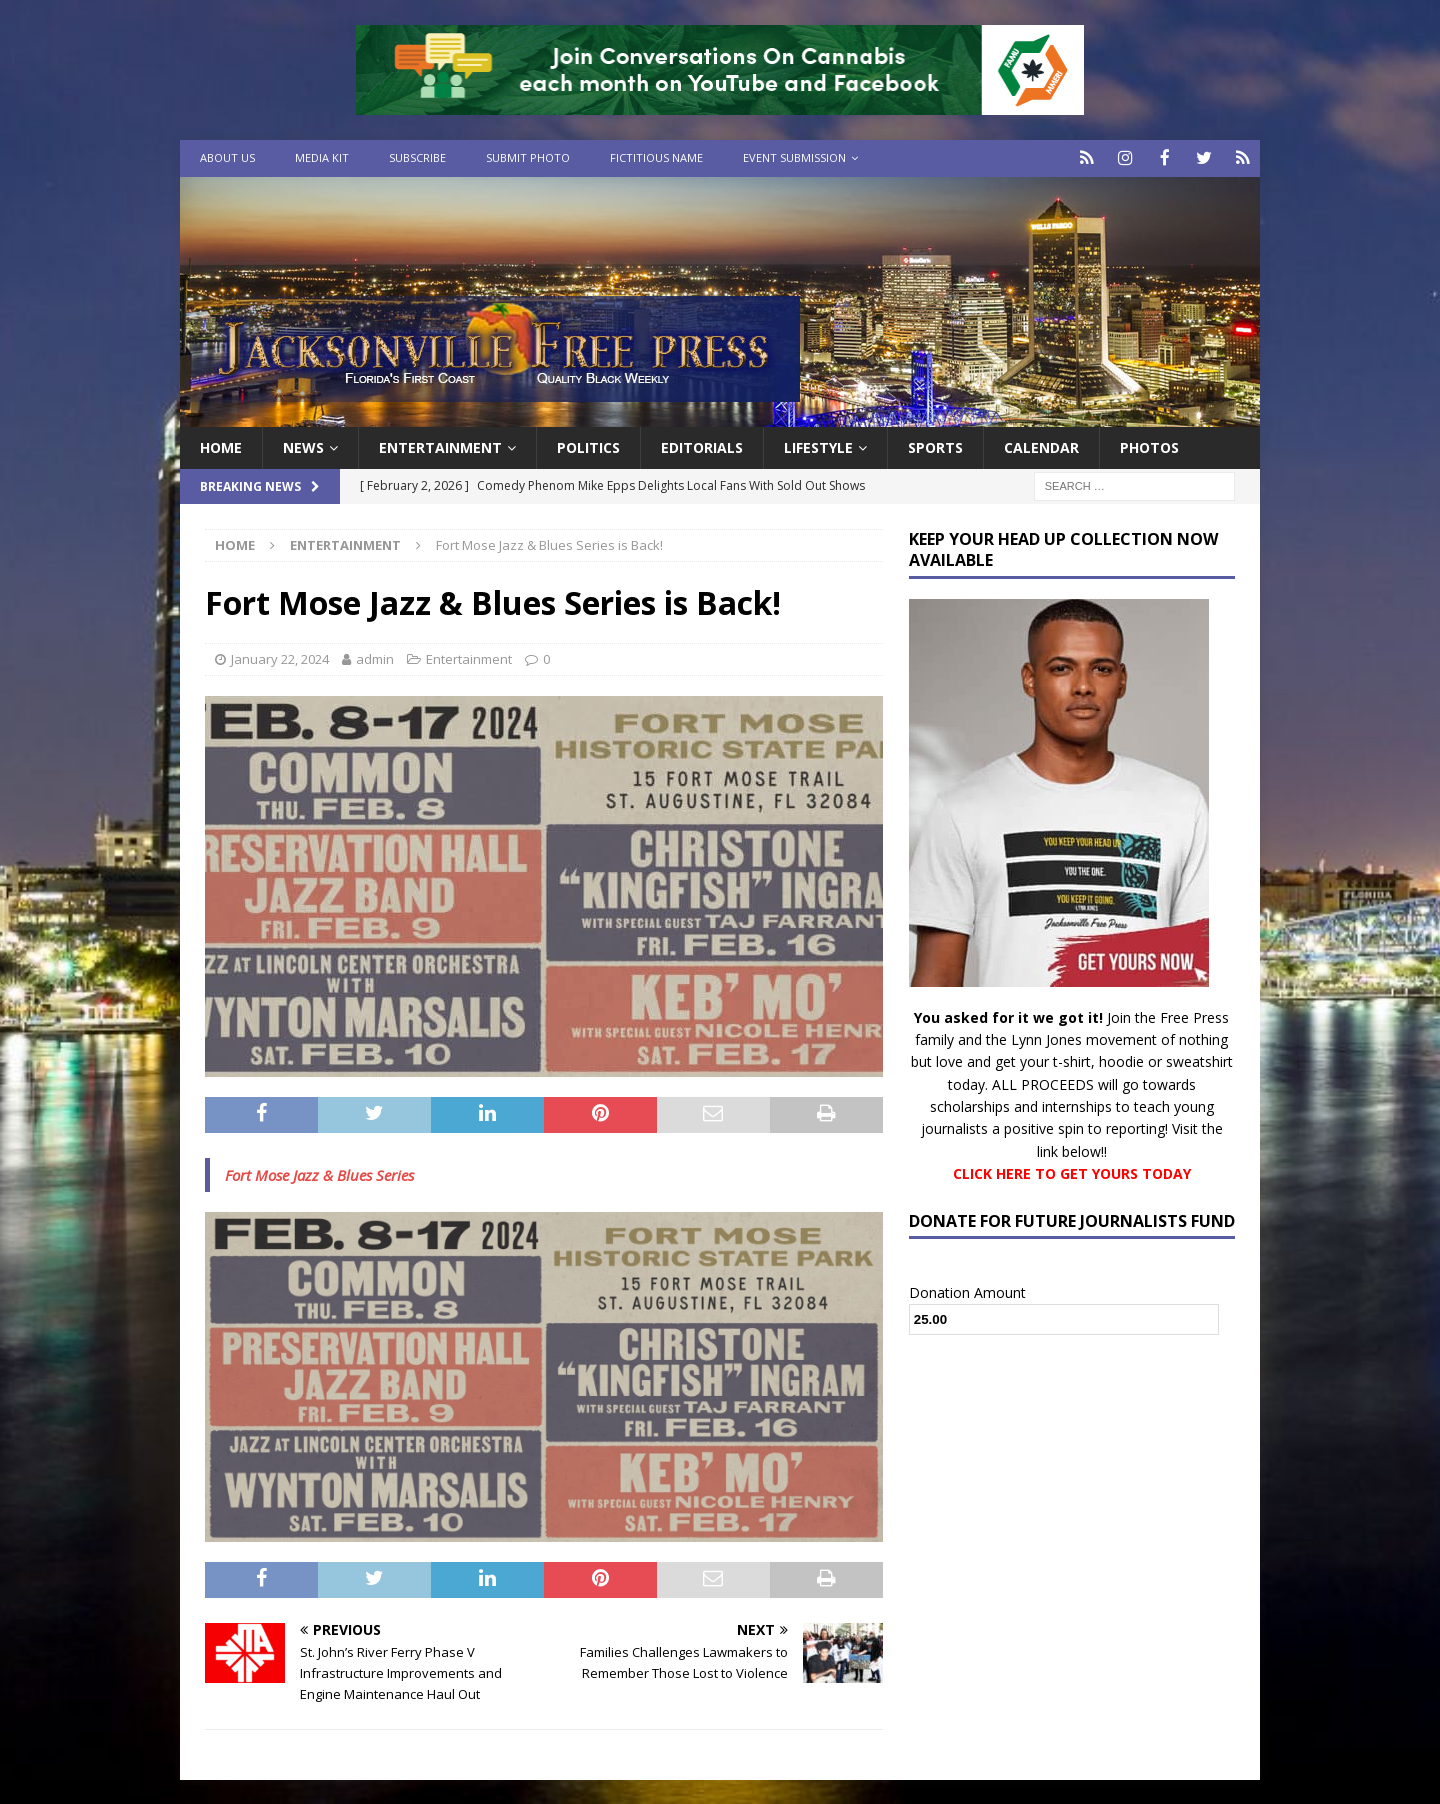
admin (375, 658)
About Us (227, 157)
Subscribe (417, 157)
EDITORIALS (702, 445)
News (303, 445)
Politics (588, 445)
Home (221, 445)
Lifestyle (818, 445)
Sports (935, 445)
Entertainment (440, 445)
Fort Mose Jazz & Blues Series (319, 1173)
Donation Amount (967, 1290)
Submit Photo (528, 157)
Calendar (1041, 445)
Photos (1149, 445)
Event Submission (794, 157)
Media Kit (322, 157)
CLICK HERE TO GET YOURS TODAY (1072, 1172)
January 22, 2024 (280, 658)
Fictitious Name (656, 157)
